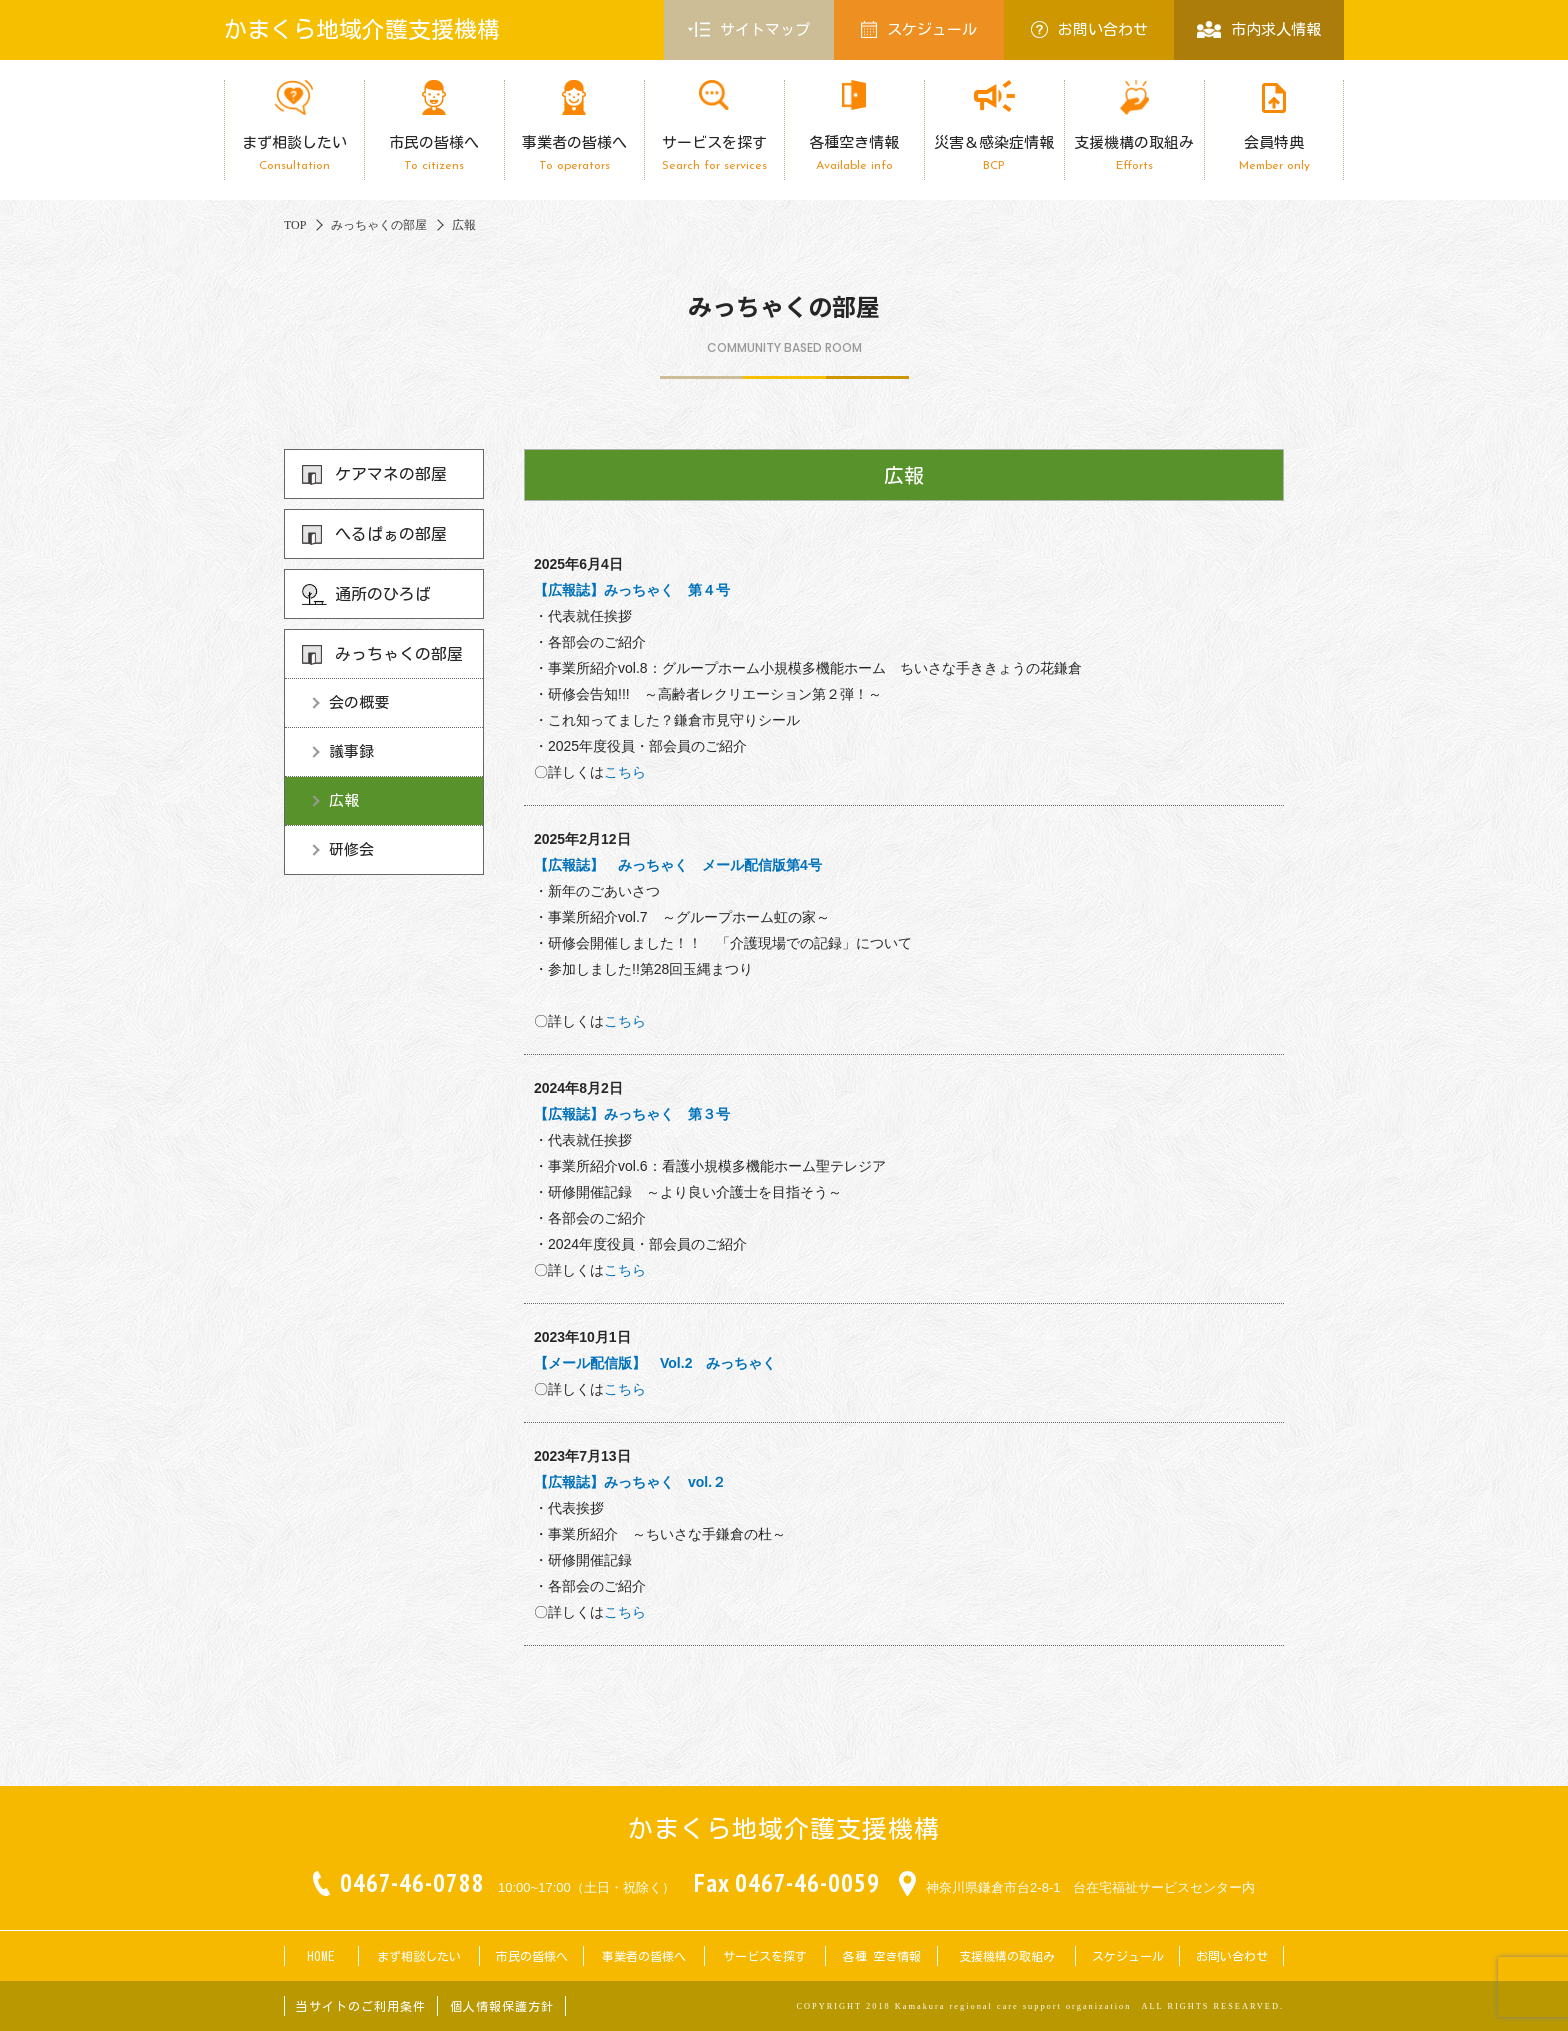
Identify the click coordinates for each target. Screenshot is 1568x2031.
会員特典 (1274, 153)
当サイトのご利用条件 (361, 2006)
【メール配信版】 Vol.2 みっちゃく (655, 1363)
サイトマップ (749, 30)
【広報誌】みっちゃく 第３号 (632, 1114)
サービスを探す (714, 153)
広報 (344, 800)
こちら (625, 772)
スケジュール (919, 29)
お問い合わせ (1089, 29)
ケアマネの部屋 (391, 474)
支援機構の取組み (1134, 153)
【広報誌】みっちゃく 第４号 (632, 590)
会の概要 (359, 702)
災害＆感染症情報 (994, 153)
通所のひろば (383, 594)
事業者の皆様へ (574, 153)
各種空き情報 (854, 153)
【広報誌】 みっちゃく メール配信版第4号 (678, 865)
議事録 (351, 751)
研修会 (351, 849)
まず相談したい (294, 153)
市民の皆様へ (434, 153)
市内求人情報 (1258, 29)
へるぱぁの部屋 (391, 534)
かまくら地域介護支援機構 (362, 29)
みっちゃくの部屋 (399, 654)
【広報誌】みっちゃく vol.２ (630, 1482)
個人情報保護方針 (502, 2006)
